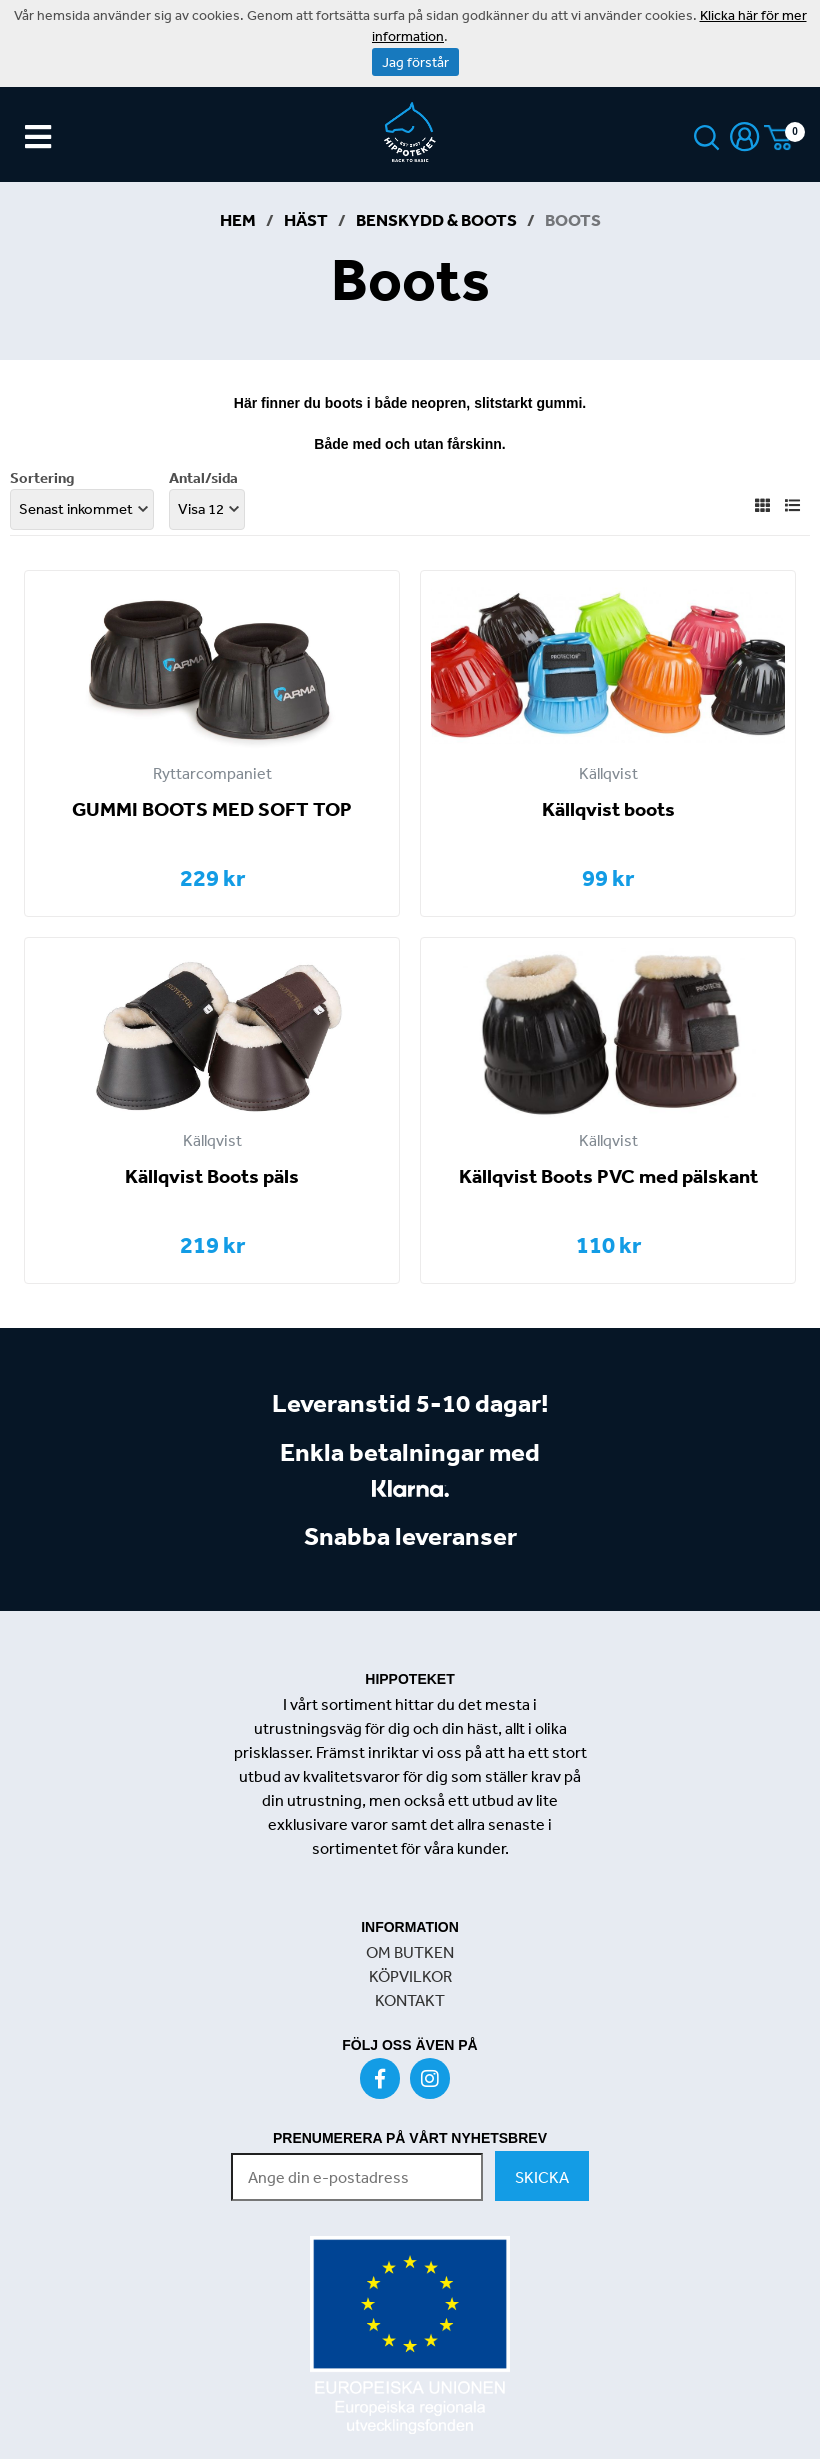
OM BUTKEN (410, 1952)
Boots (573, 219)
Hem (238, 219)
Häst (306, 219)
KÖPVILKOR (410, 1976)
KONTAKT (410, 2000)
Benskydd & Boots (436, 219)
